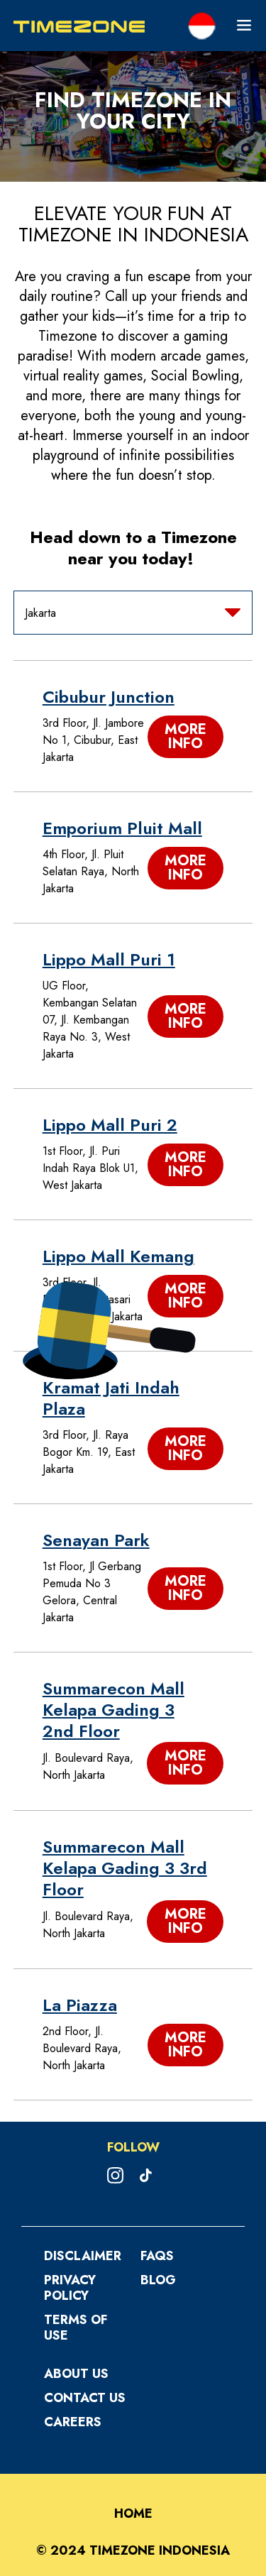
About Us (76, 2373)
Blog (158, 2280)
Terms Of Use (75, 2328)
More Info (185, 736)
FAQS (157, 2256)
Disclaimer (82, 2256)
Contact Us (85, 2398)
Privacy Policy (70, 2288)
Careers (72, 2422)
